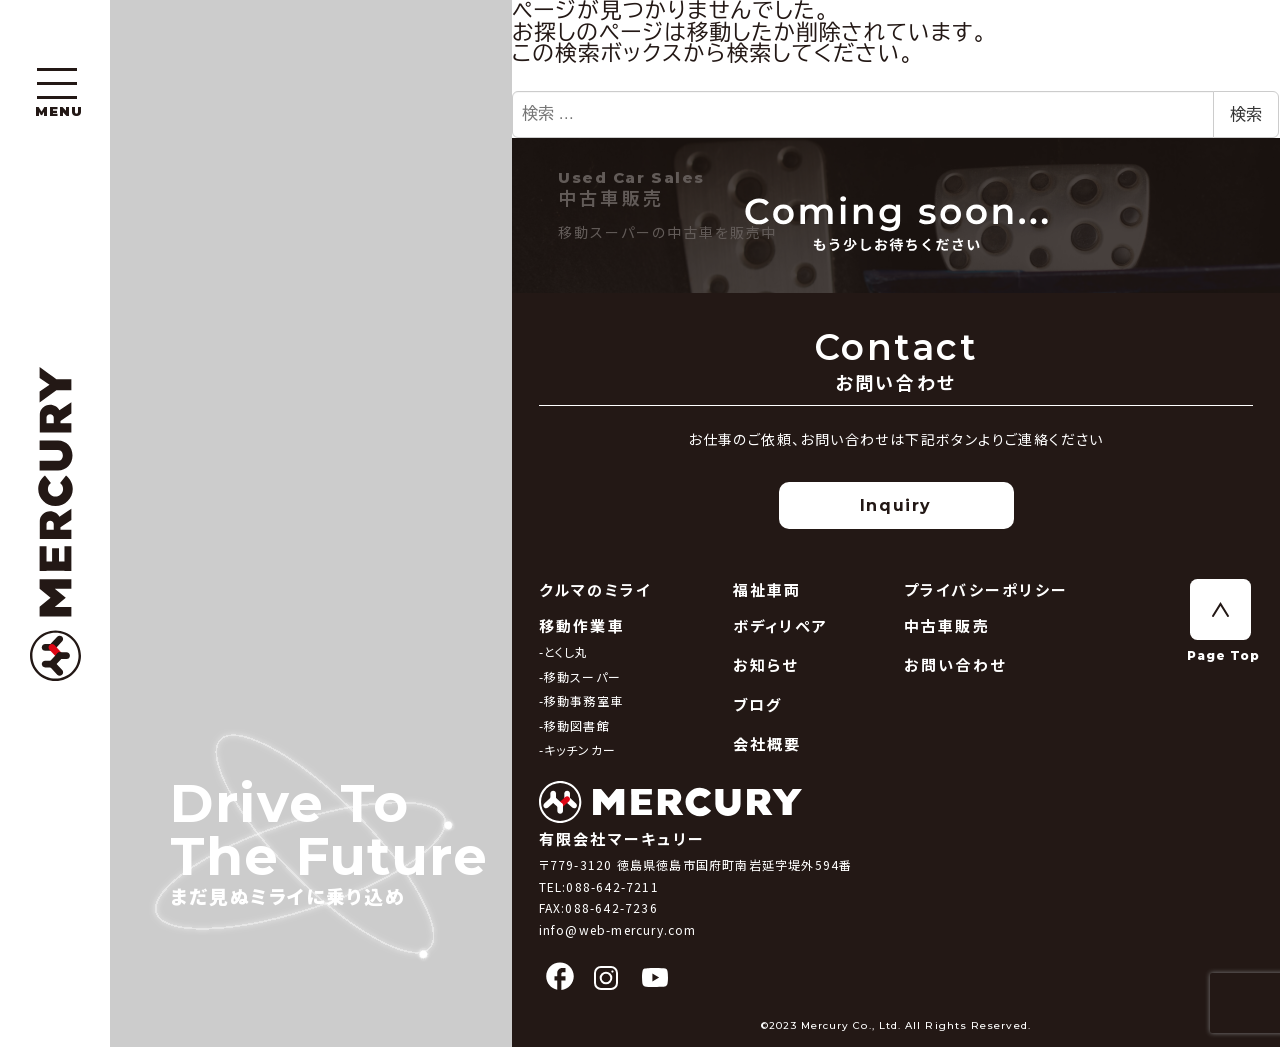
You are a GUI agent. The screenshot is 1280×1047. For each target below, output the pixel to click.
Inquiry (896, 505)
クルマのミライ (595, 589)
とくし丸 (566, 651)
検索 (1246, 114)
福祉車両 (767, 589)
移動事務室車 (583, 700)
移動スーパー (582, 676)
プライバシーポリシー (986, 589)
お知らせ (766, 664)
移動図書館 (577, 725)
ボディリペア (781, 625)
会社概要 (767, 743)
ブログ (758, 704)
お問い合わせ (955, 664)
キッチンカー (580, 749)
